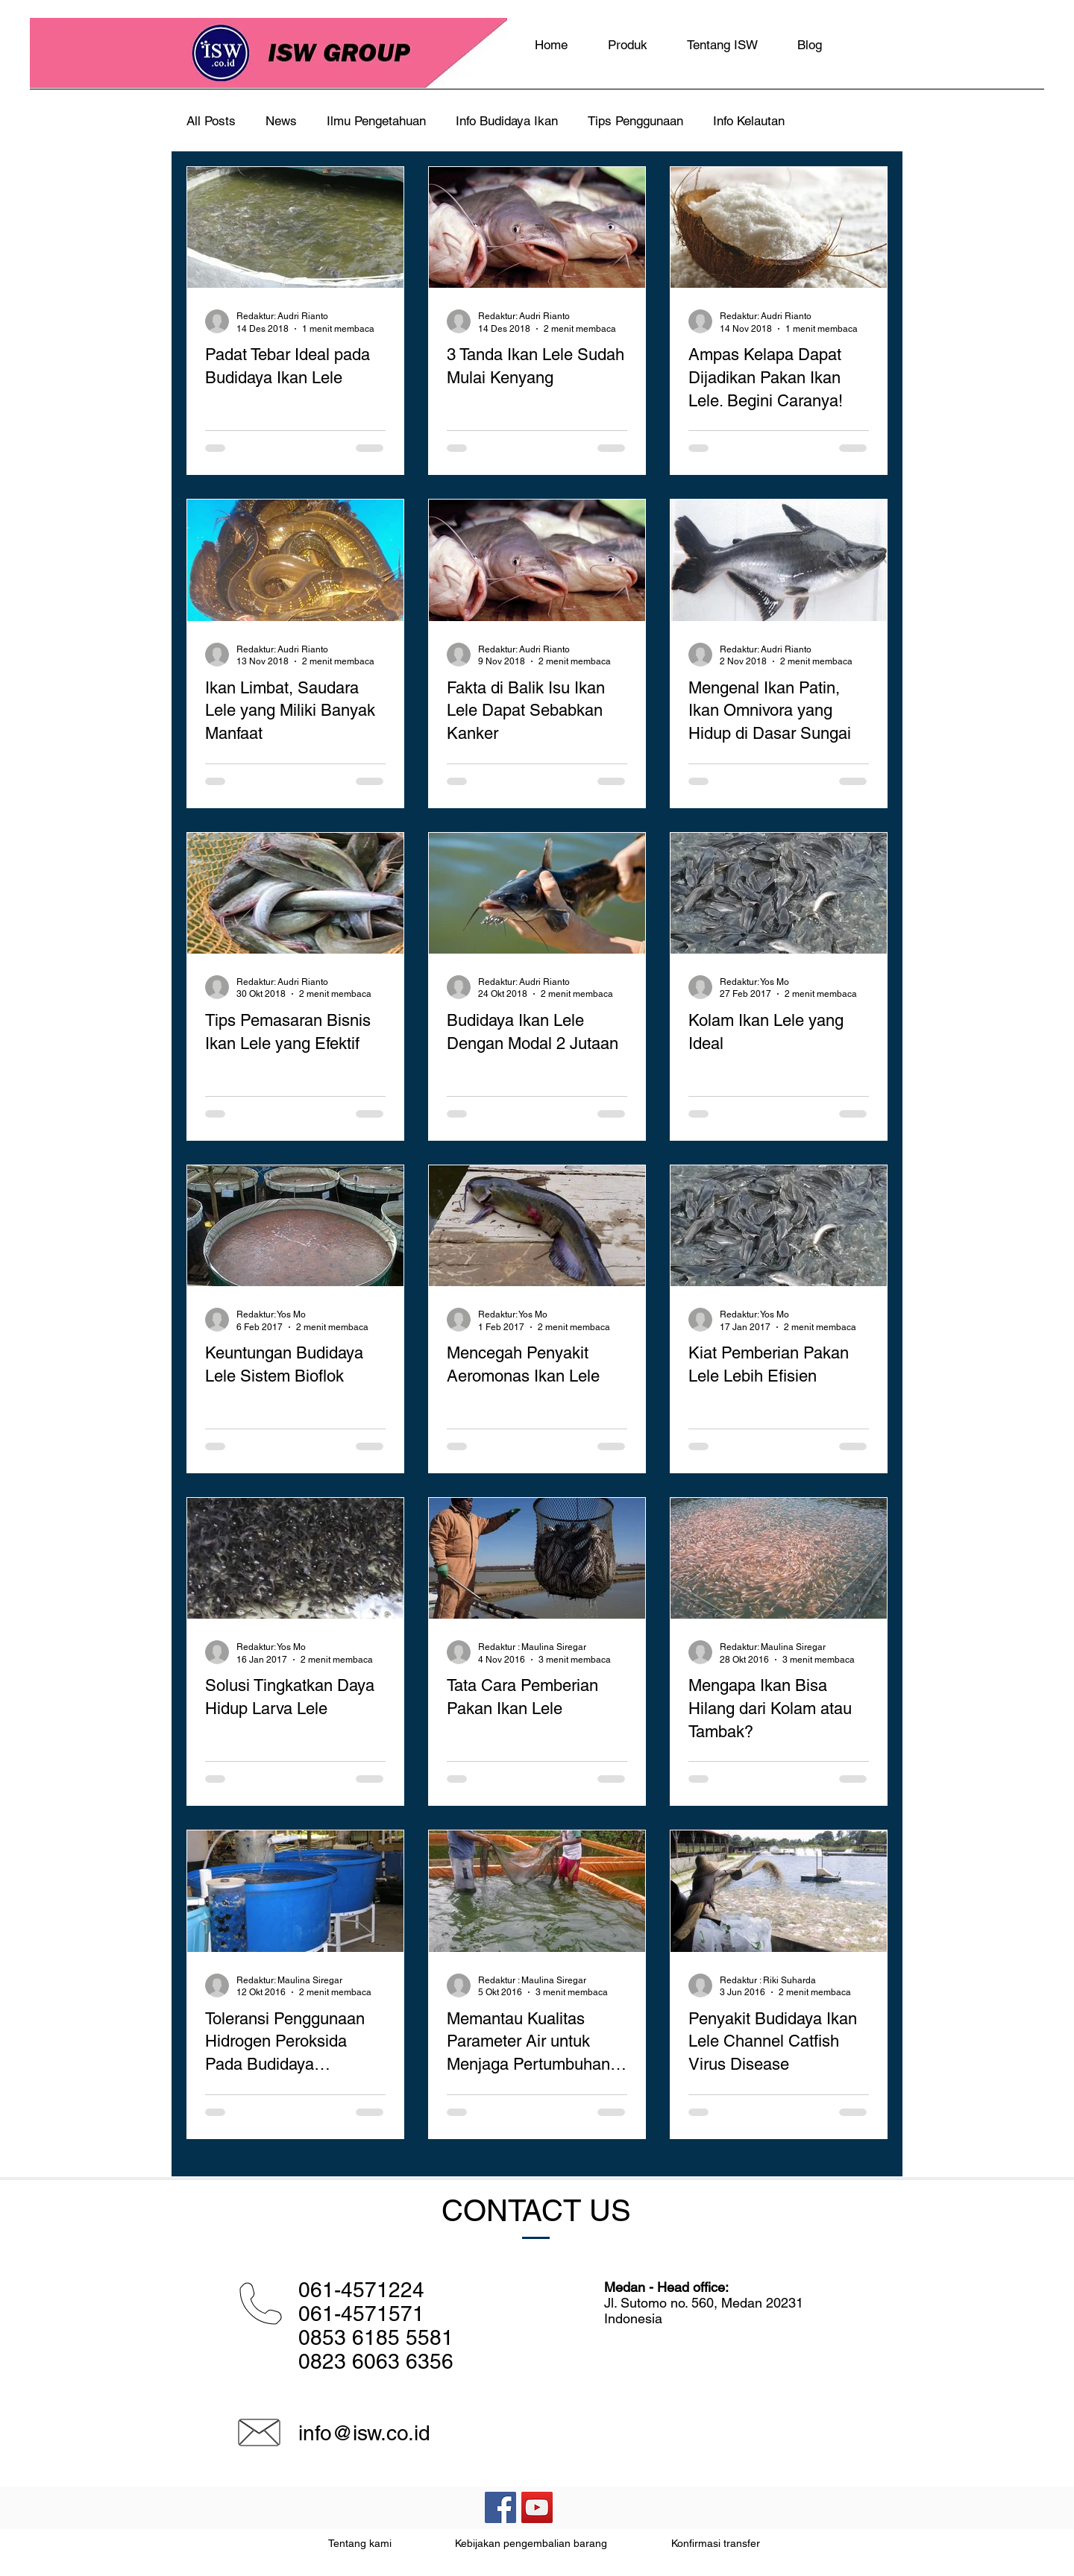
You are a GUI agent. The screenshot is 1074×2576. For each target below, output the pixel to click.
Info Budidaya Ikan (507, 120)
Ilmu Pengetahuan (376, 120)
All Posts (211, 120)
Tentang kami (360, 2543)
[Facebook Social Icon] (500, 2507)
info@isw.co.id (364, 2433)
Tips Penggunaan (635, 120)
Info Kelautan (749, 120)
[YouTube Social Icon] (537, 2507)
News (281, 120)
